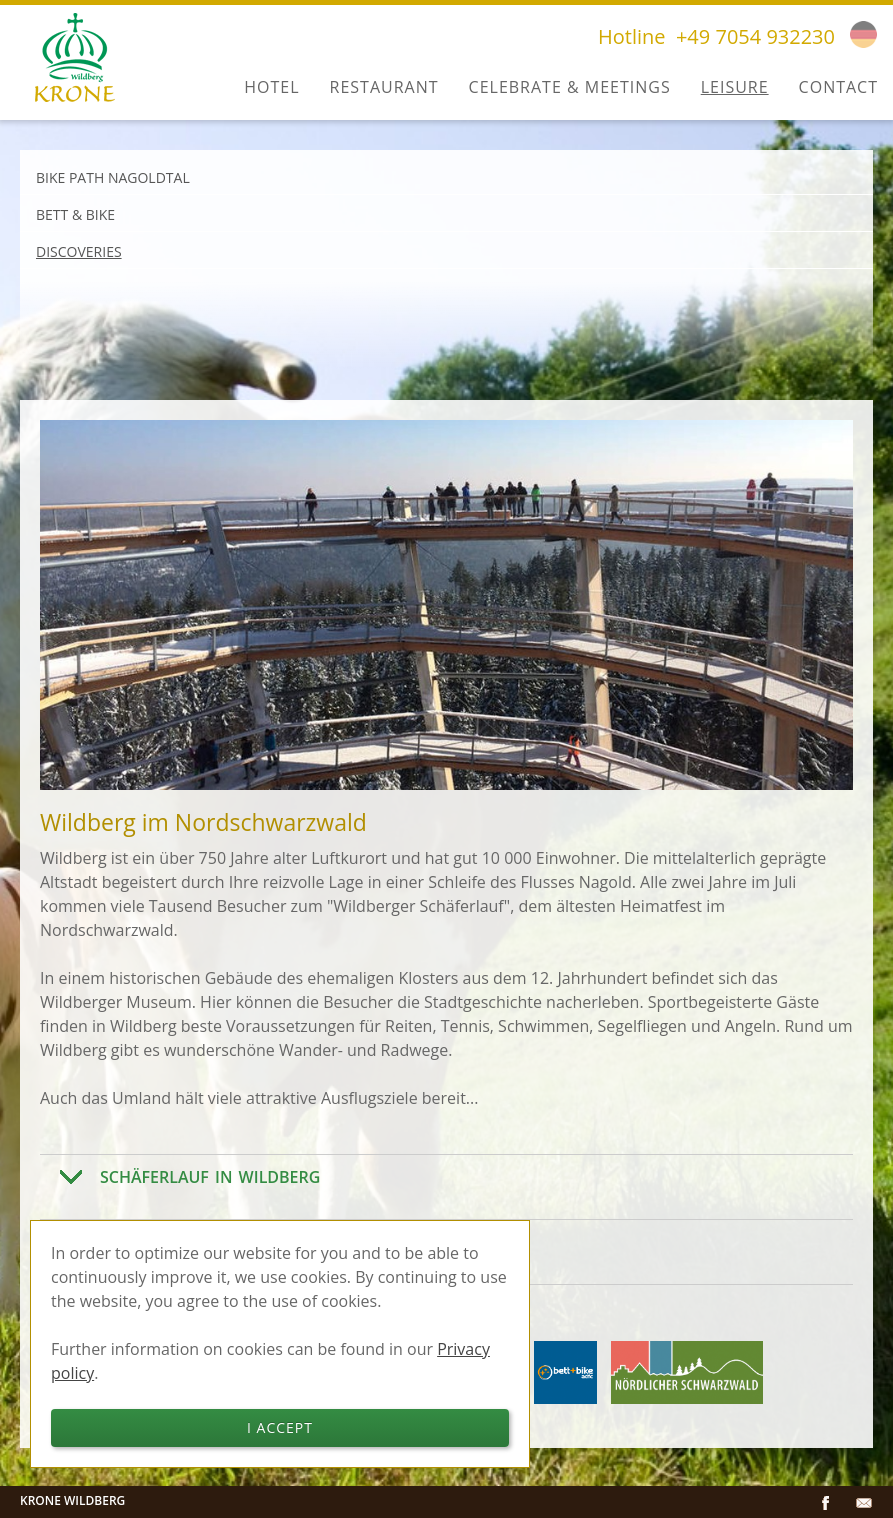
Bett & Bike (75, 214)
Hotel (271, 87)
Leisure (735, 87)
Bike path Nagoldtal (113, 177)
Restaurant (384, 87)
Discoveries (79, 251)
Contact (838, 87)
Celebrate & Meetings (570, 87)
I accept (280, 1427)
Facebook (826, 1503)
